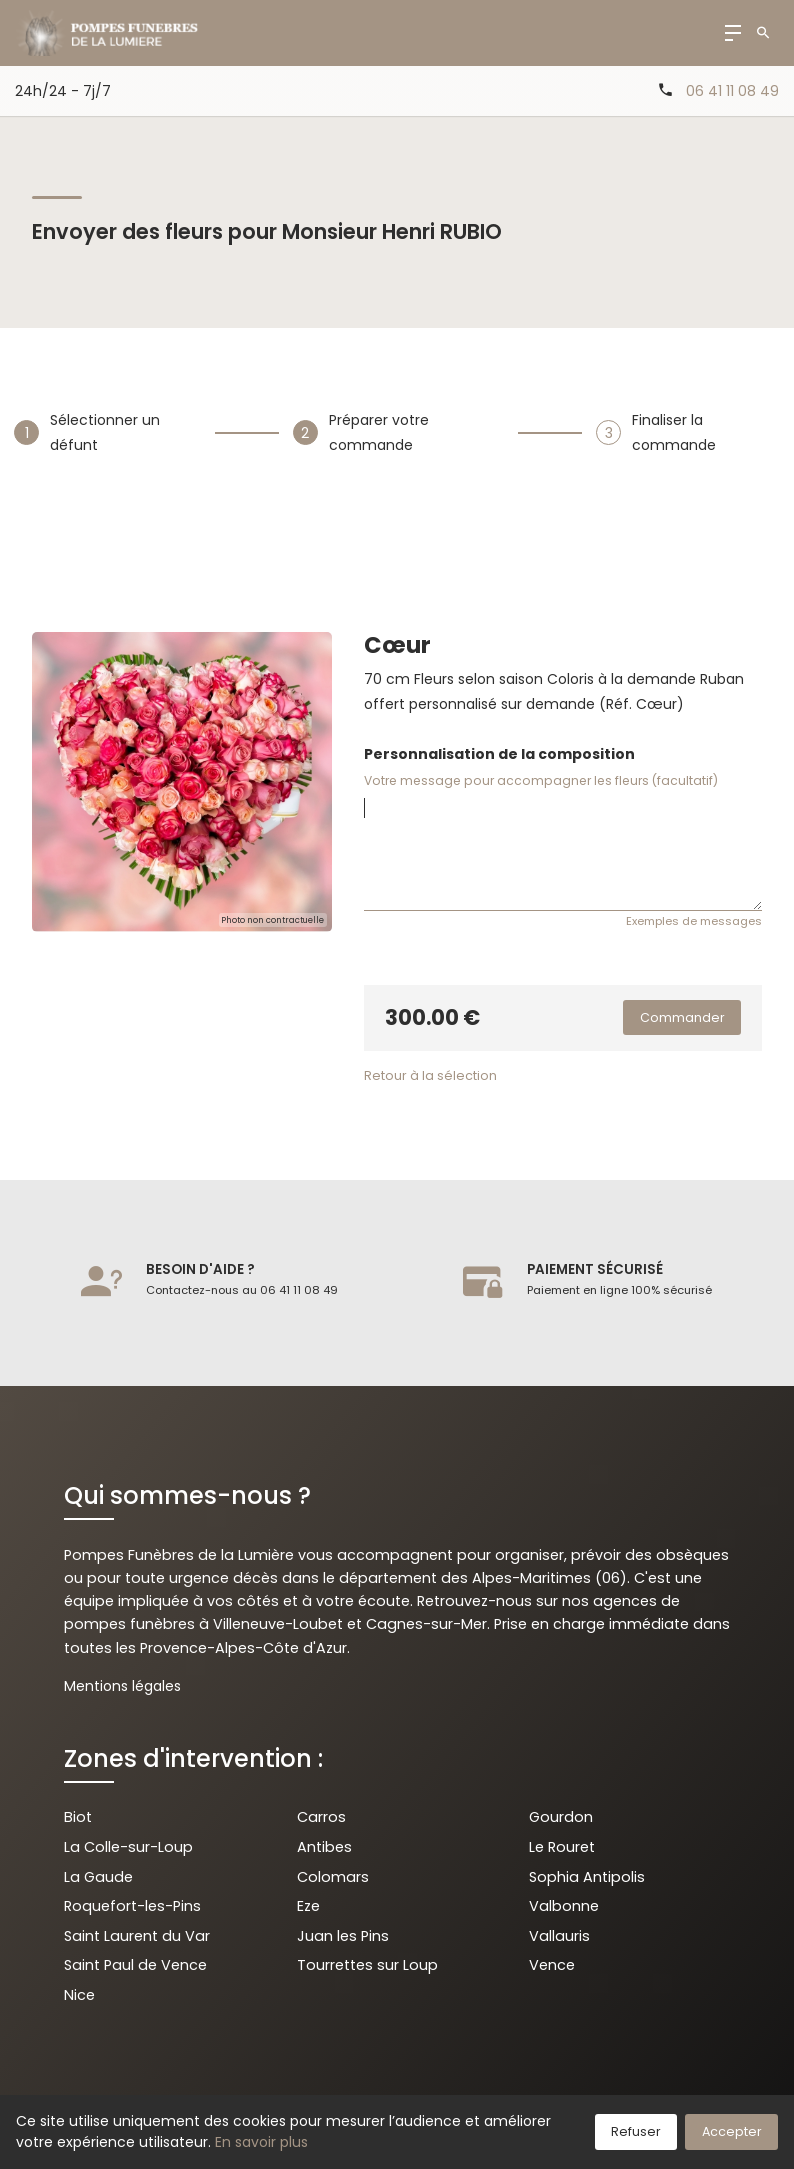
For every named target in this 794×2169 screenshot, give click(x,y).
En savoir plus (261, 2142)
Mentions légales (122, 1686)
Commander (682, 1017)
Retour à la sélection (430, 1075)
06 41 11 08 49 (732, 91)
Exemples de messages (694, 921)
